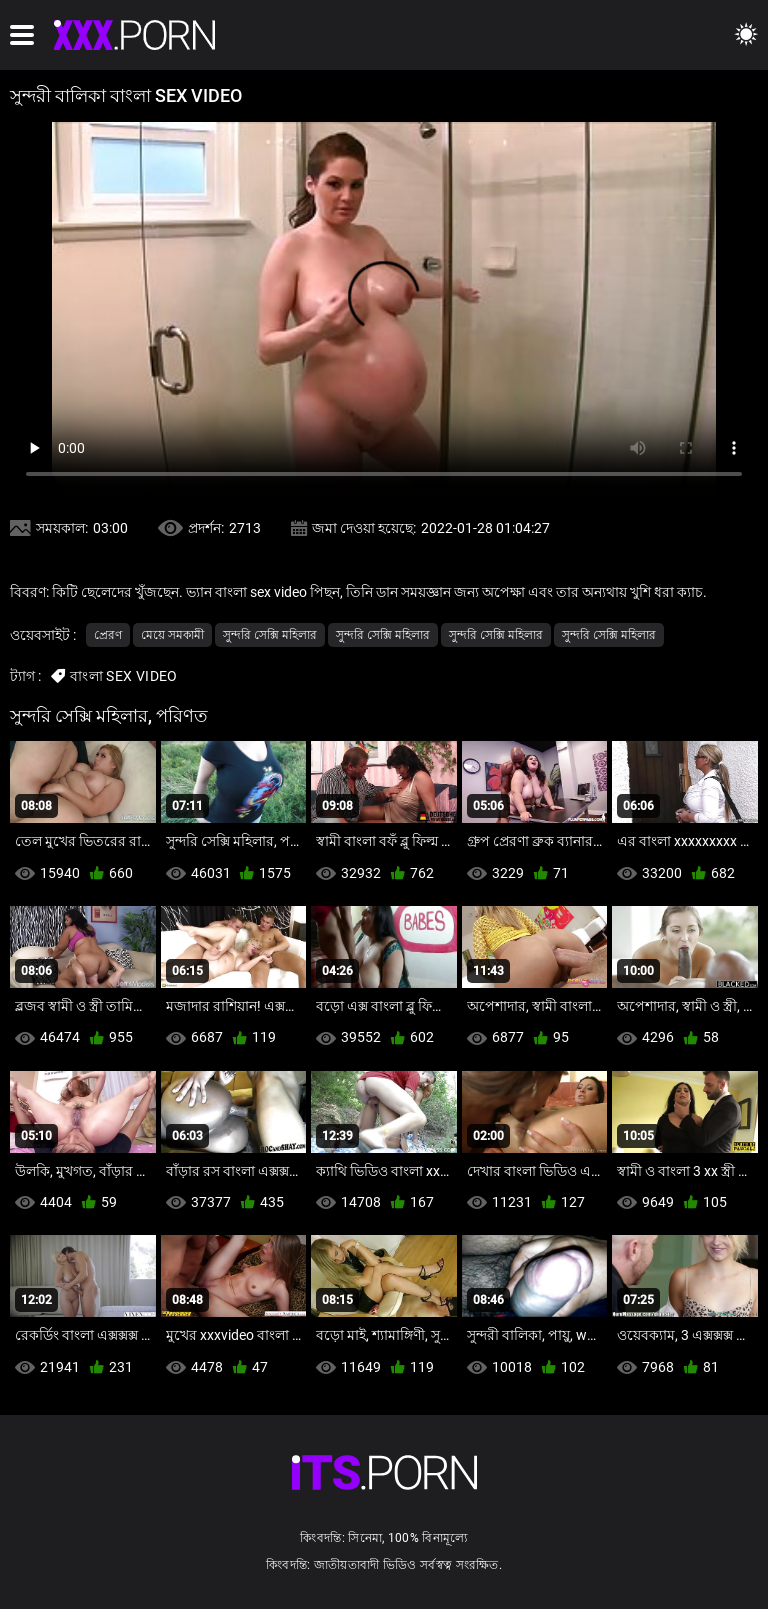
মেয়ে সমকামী (172, 635)
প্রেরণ (108, 635)
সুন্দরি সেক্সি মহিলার (270, 635)
